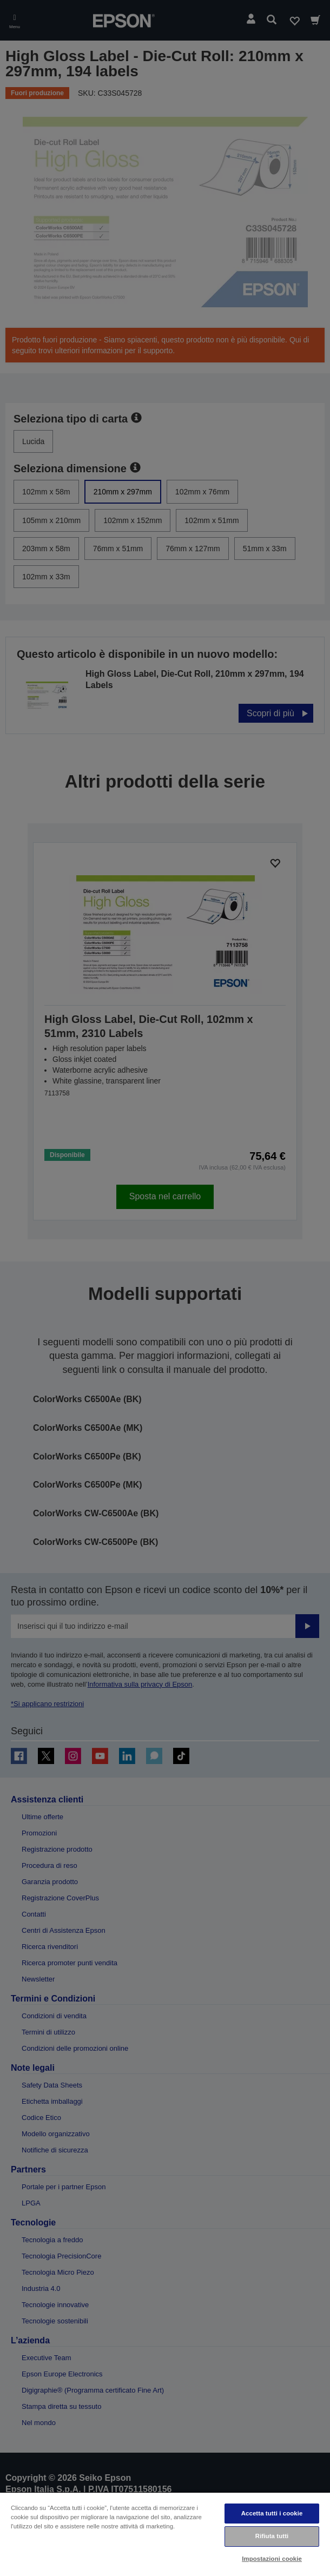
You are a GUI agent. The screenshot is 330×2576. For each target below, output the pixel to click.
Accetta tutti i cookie (272, 2513)
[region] (165, 2534)
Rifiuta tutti (272, 2536)
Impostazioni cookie (272, 2558)
